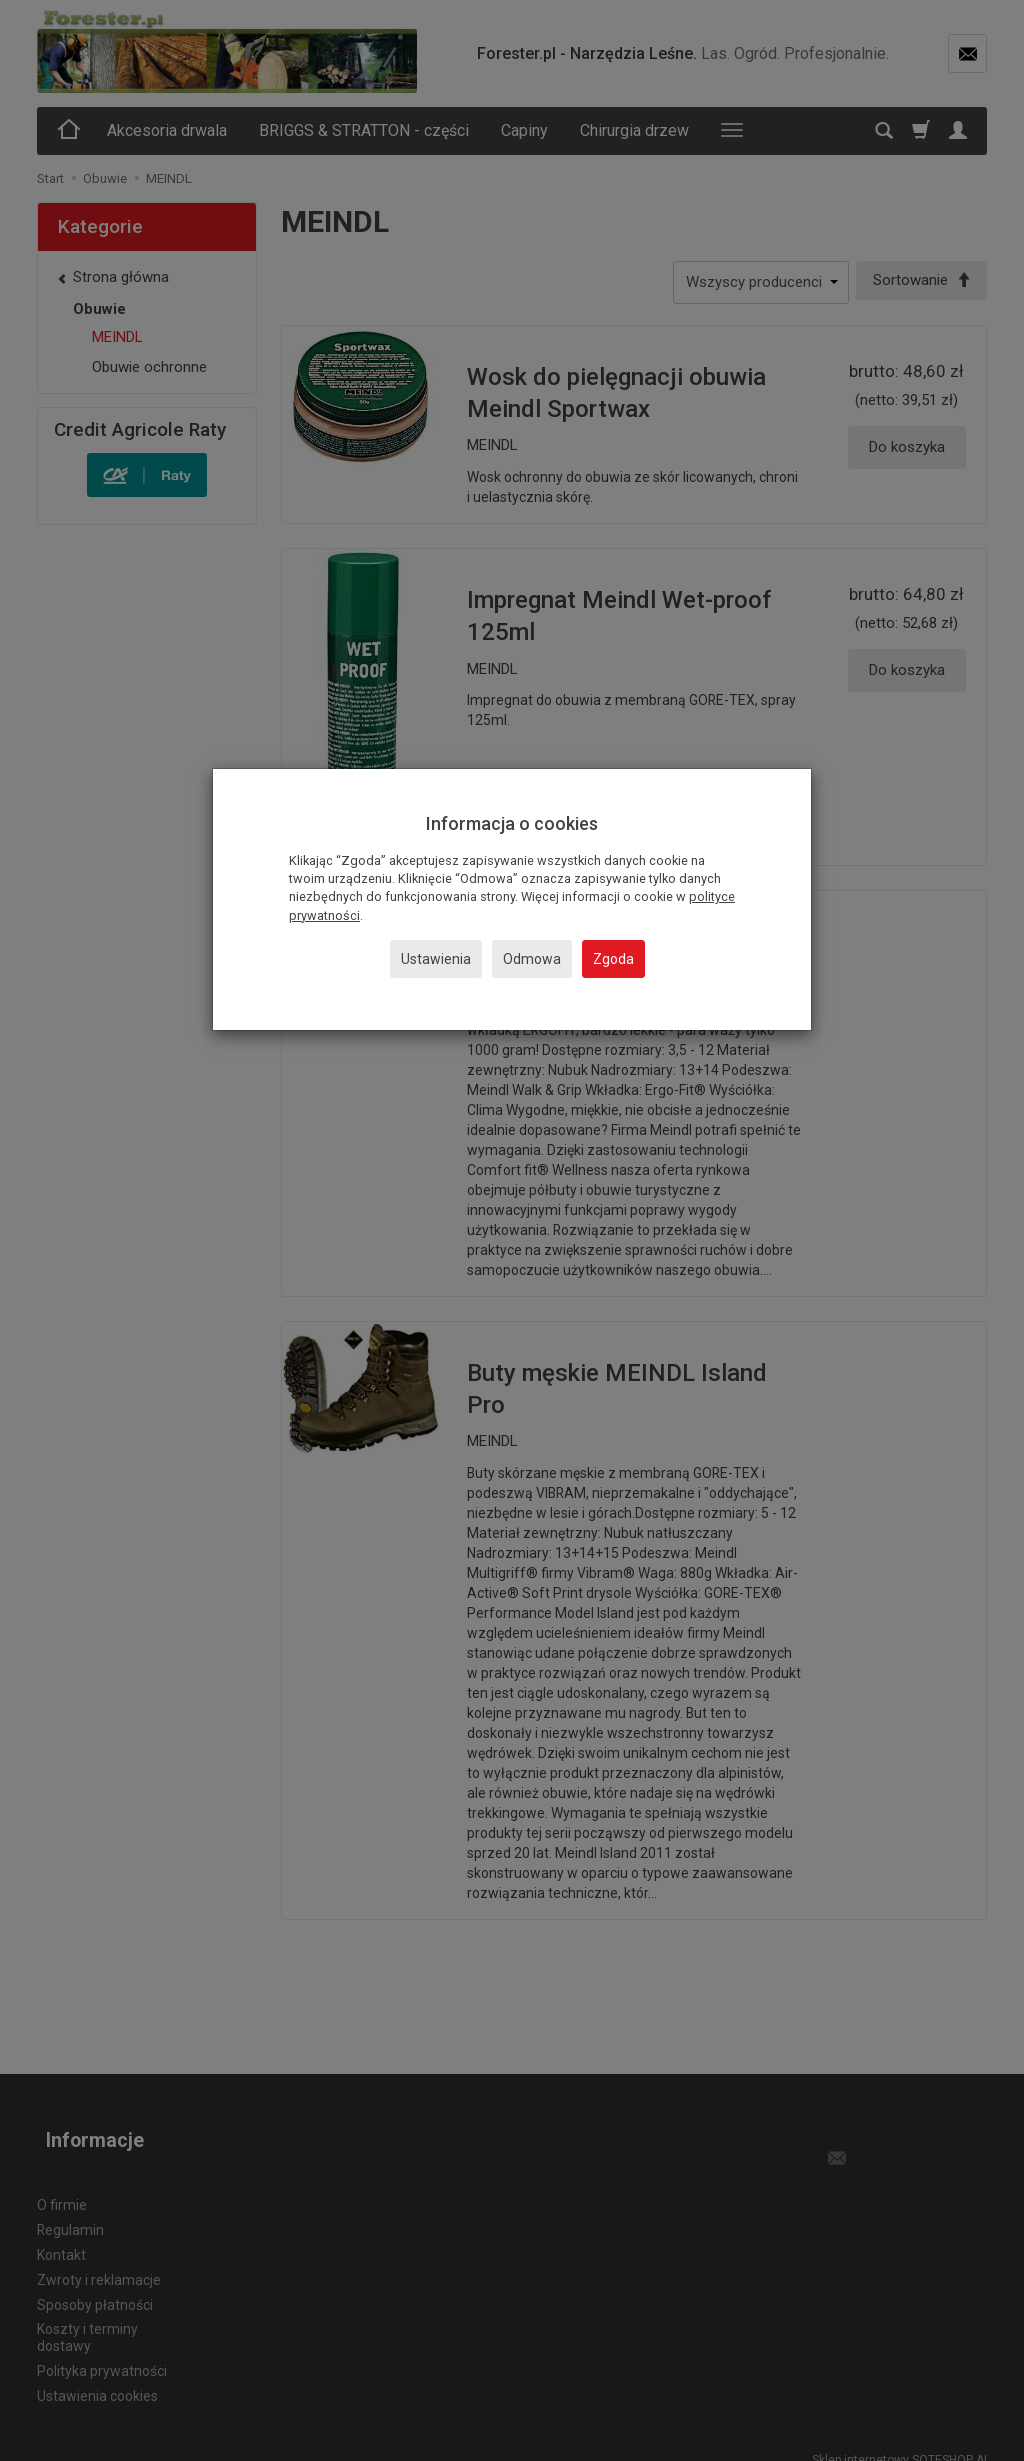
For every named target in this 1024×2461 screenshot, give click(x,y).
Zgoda (613, 959)
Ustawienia (436, 959)
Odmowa (532, 959)
